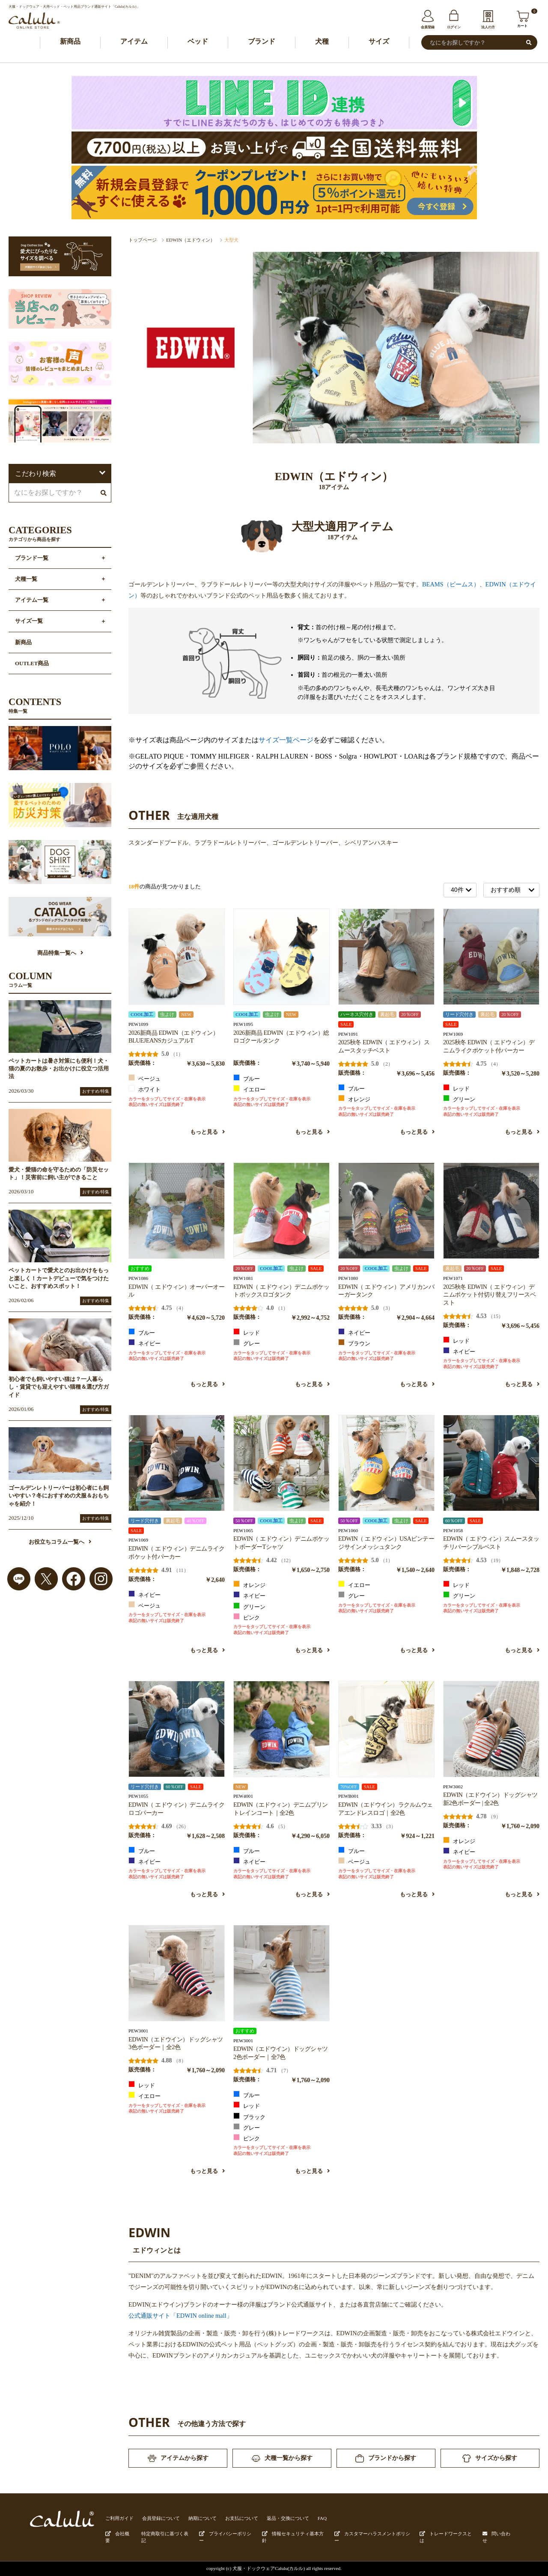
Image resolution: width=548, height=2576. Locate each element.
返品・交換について (288, 2518)
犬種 (322, 41)
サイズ (379, 41)
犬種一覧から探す (282, 2458)
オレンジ (354, 1099)
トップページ (142, 239)
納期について (202, 2518)
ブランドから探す (385, 2458)
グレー (246, 1343)
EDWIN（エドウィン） (190, 239)
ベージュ (144, 1078)
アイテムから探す (178, 2458)
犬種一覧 (26, 579)
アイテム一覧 (31, 600)
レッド (456, 1088)
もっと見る (207, 1132)
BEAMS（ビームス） (451, 584)
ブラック (249, 2116)
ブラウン (354, 1343)
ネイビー (144, 1343)
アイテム (134, 41)
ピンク (246, 1617)
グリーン (459, 1099)
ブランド (261, 41)
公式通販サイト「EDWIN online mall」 (180, 2315)
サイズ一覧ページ (286, 740)
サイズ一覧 (29, 621)
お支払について (241, 2518)
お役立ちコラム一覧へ (60, 1542)
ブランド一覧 (31, 558)
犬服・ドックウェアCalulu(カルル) (268, 2568)
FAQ (322, 2518)
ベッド (198, 41)
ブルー (246, 1078)
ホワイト (144, 1089)
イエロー (249, 1089)
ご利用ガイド (119, 2518)
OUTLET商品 (32, 663)
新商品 (70, 41)
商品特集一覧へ (60, 953)
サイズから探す (489, 2458)
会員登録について (161, 2518)
